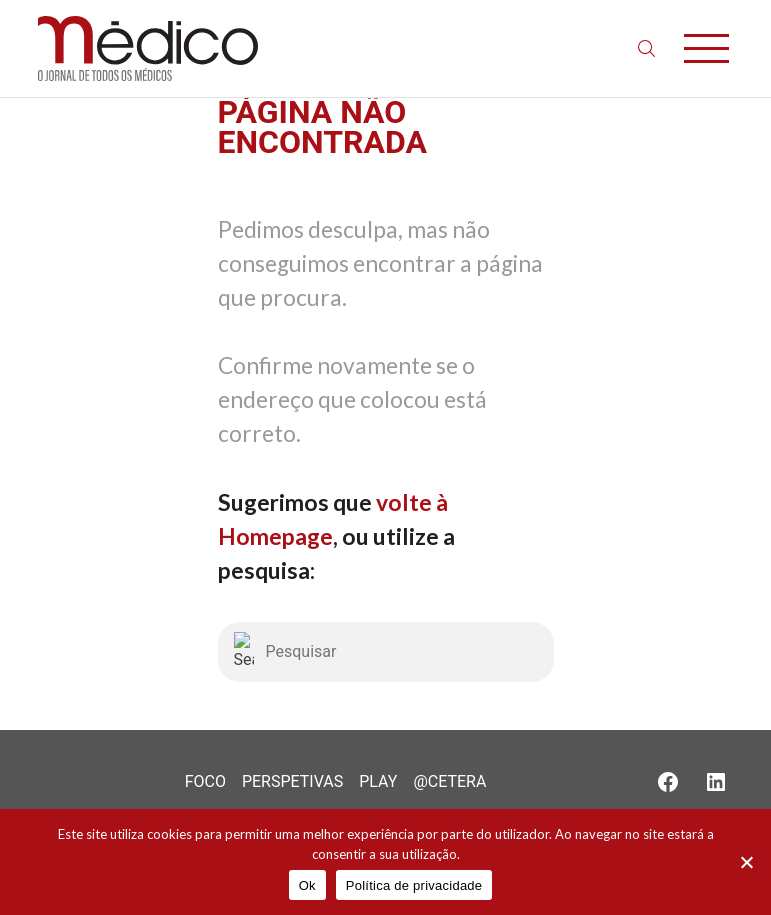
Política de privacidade (414, 885)
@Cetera (449, 781)
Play (378, 781)
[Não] (746, 862)
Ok (307, 885)
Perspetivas (292, 781)
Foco (205, 781)
